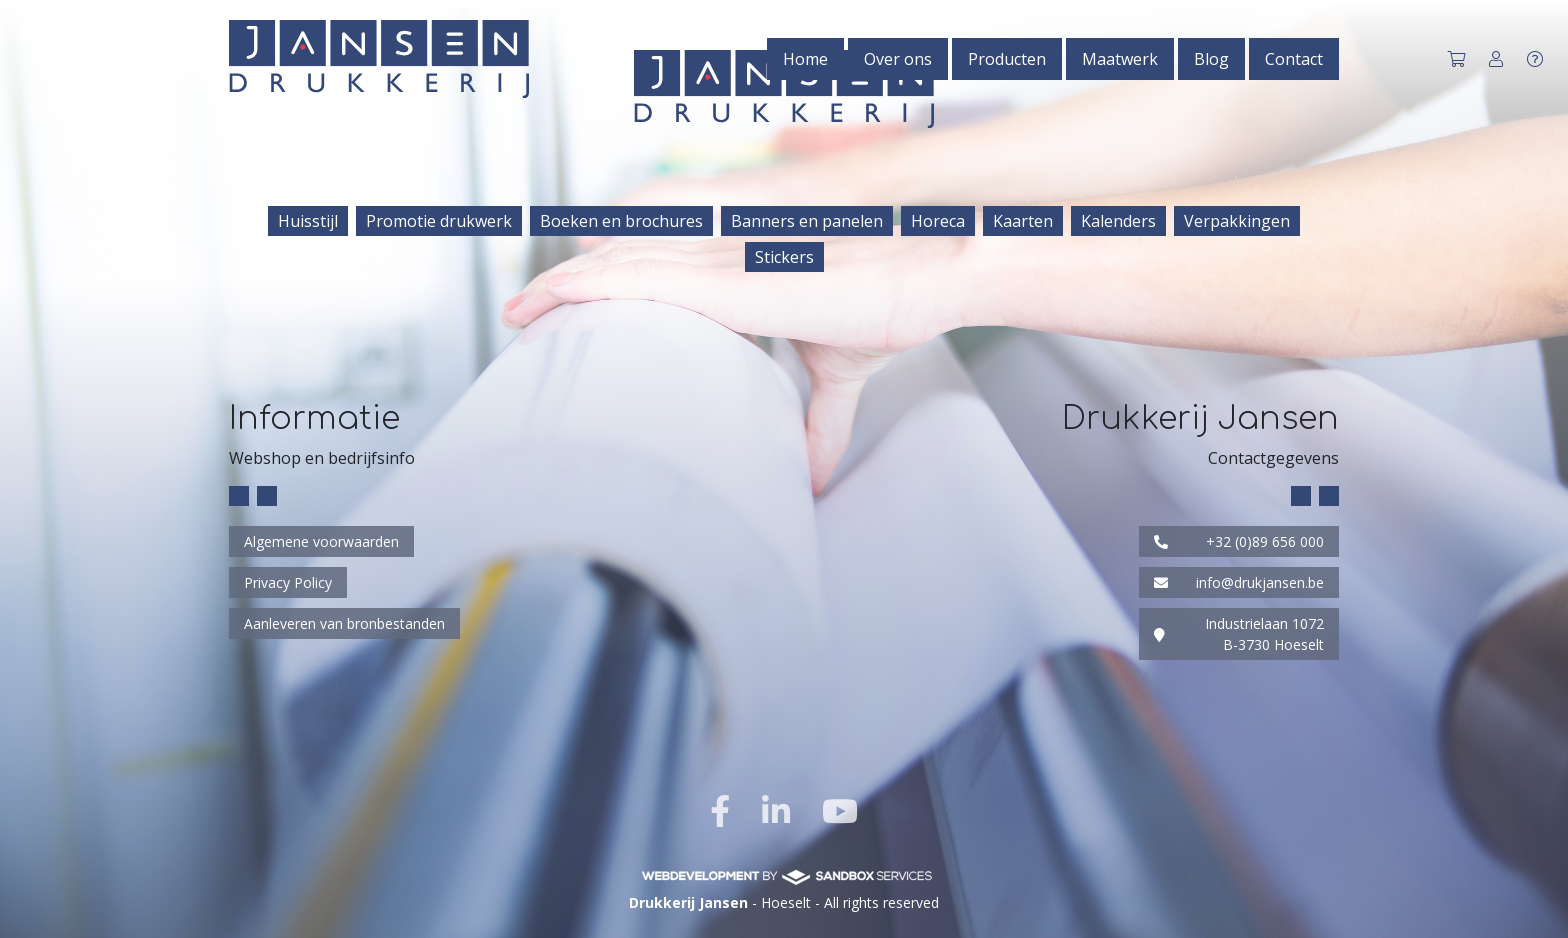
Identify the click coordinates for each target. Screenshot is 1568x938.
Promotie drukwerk (439, 221)
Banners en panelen (807, 221)
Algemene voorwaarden (321, 541)
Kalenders (1118, 221)
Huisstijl (308, 221)
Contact (1294, 59)
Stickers (784, 257)
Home (805, 59)
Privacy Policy (288, 582)
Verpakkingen (1237, 221)
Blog (1211, 59)
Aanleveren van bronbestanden (344, 623)
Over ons (898, 59)
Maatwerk (1120, 59)
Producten (1007, 59)
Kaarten (1023, 221)
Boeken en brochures (621, 221)
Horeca (938, 221)
